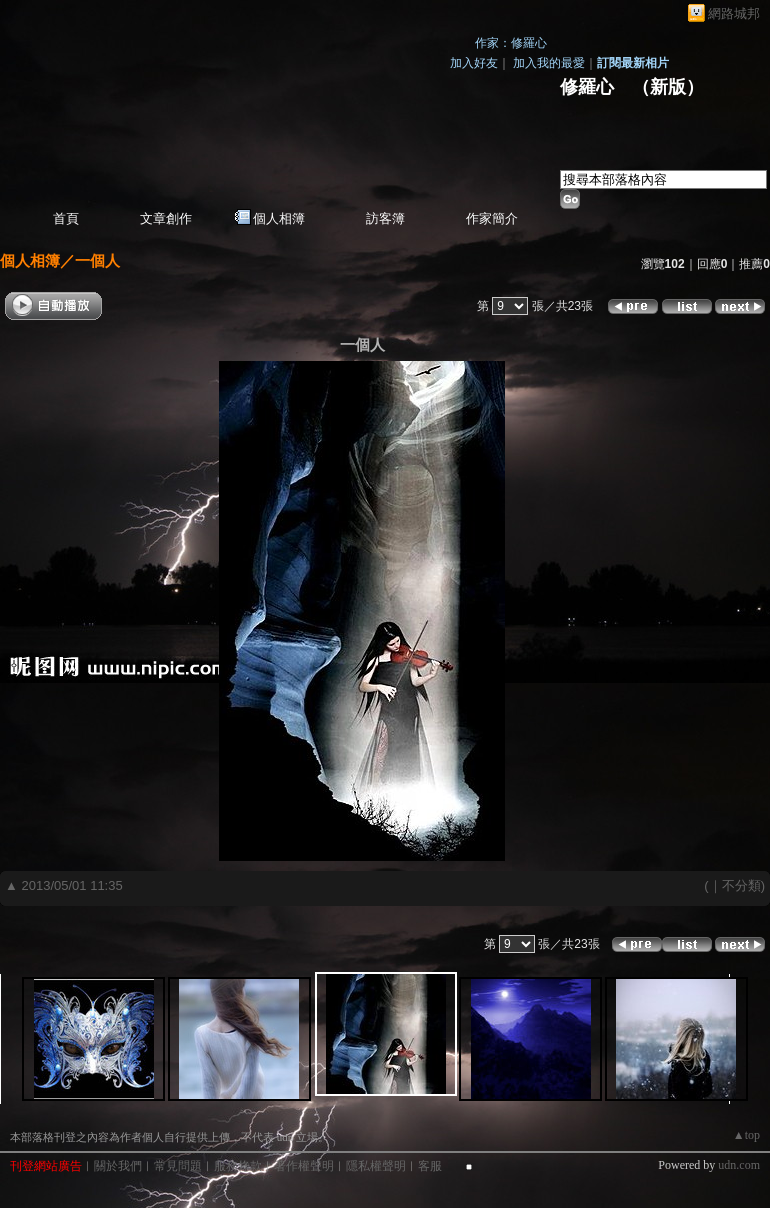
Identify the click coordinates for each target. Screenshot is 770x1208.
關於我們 (118, 1166)
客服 (430, 1166)
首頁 (66, 218)
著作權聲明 (304, 1166)
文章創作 (166, 218)
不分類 (741, 885)
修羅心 (587, 87)
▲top (746, 1135)
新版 (668, 87)
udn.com (739, 1165)
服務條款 (238, 1166)
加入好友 (474, 63)
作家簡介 (492, 218)
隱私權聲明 (376, 1166)
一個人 (97, 260)
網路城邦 (734, 13)
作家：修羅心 (511, 43)
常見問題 (178, 1166)
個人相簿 (279, 218)
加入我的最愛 (549, 63)
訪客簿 (385, 218)
